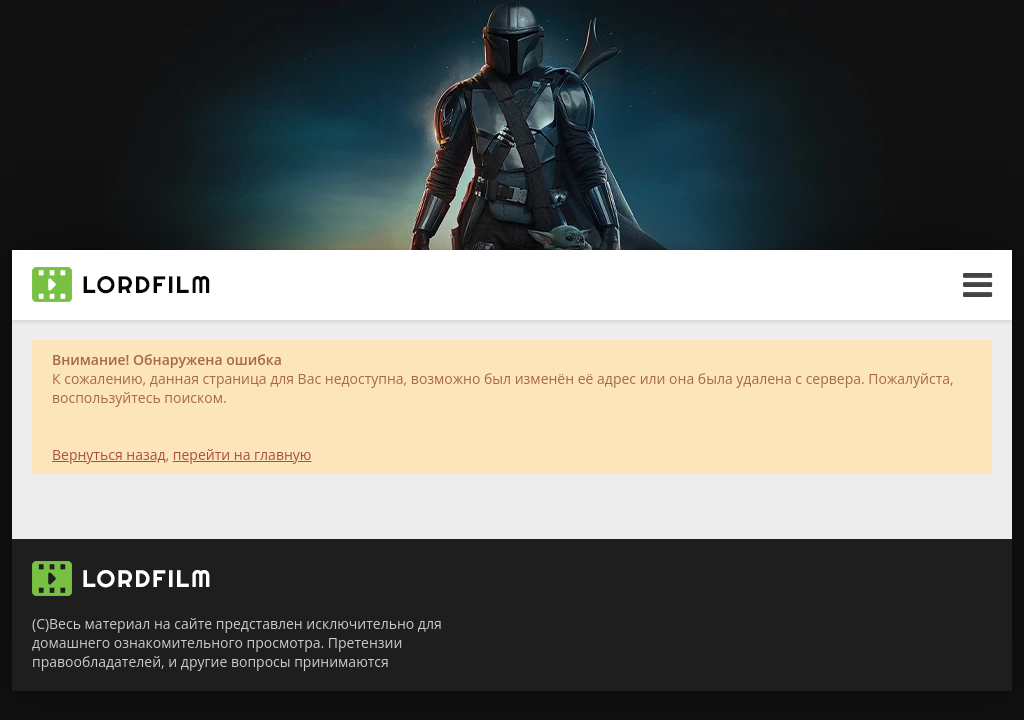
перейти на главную (242, 454)
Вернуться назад (109, 454)
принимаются (341, 661)
